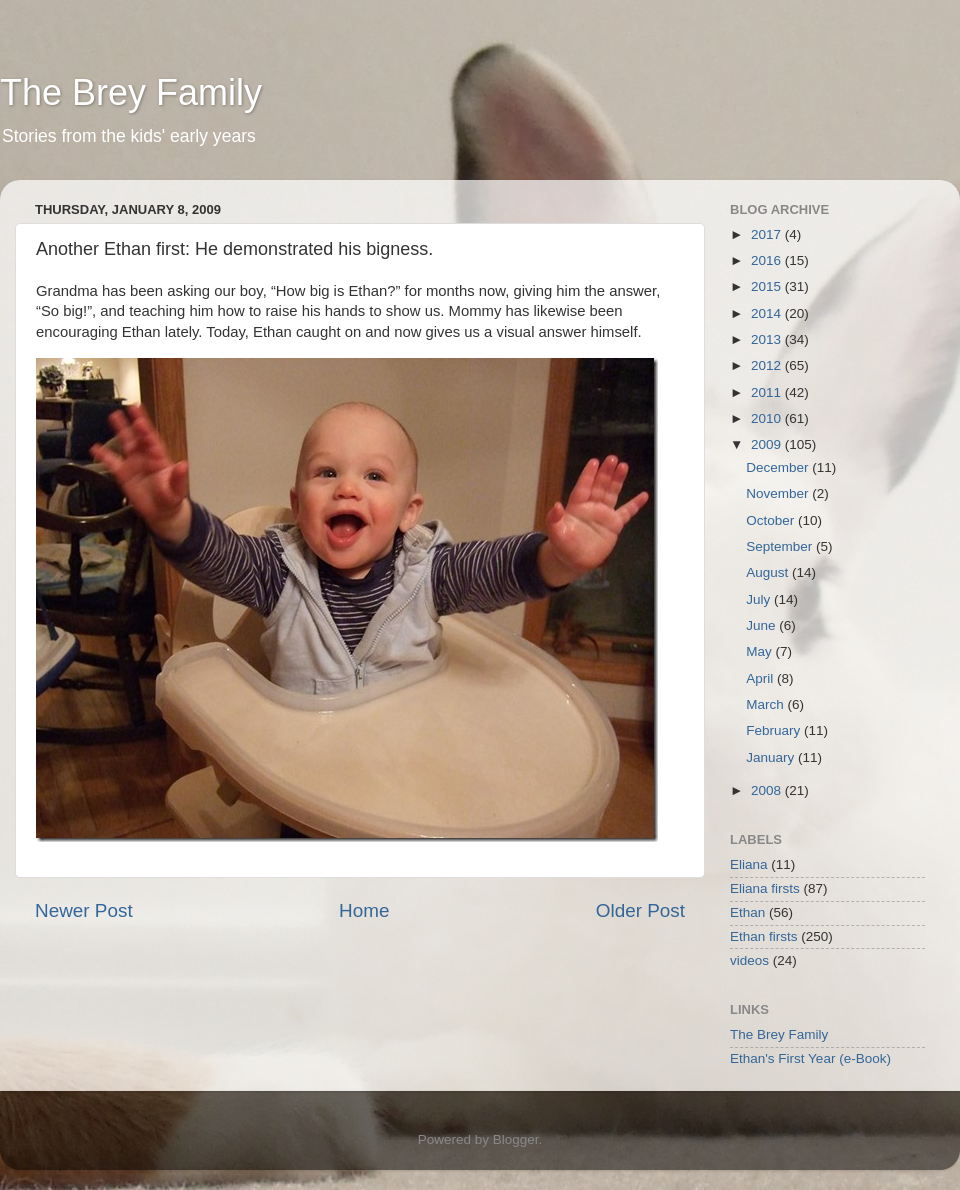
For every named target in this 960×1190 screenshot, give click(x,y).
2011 (768, 392)
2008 (768, 790)
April (761, 678)
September (781, 546)
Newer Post (84, 910)
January (772, 757)
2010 (768, 418)
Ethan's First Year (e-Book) (810, 1058)
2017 (768, 234)
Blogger (516, 1139)
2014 (768, 313)
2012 (768, 365)
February (775, 730)
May (760, 651)
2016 (768, 260)
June (762, 625)
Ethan (747, 912)
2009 (768, 444)
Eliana (749, 864)
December (779, 467)
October (772, 520)
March (766, 704)
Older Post (640, 910)
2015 (768, 286)
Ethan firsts (764, 936)
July (760, 599)
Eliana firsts (765, 888)
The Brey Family (131, 92)
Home (364, 910)
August (769, 572)
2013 (768, 339)
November (779, 493)
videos (749, 960)
